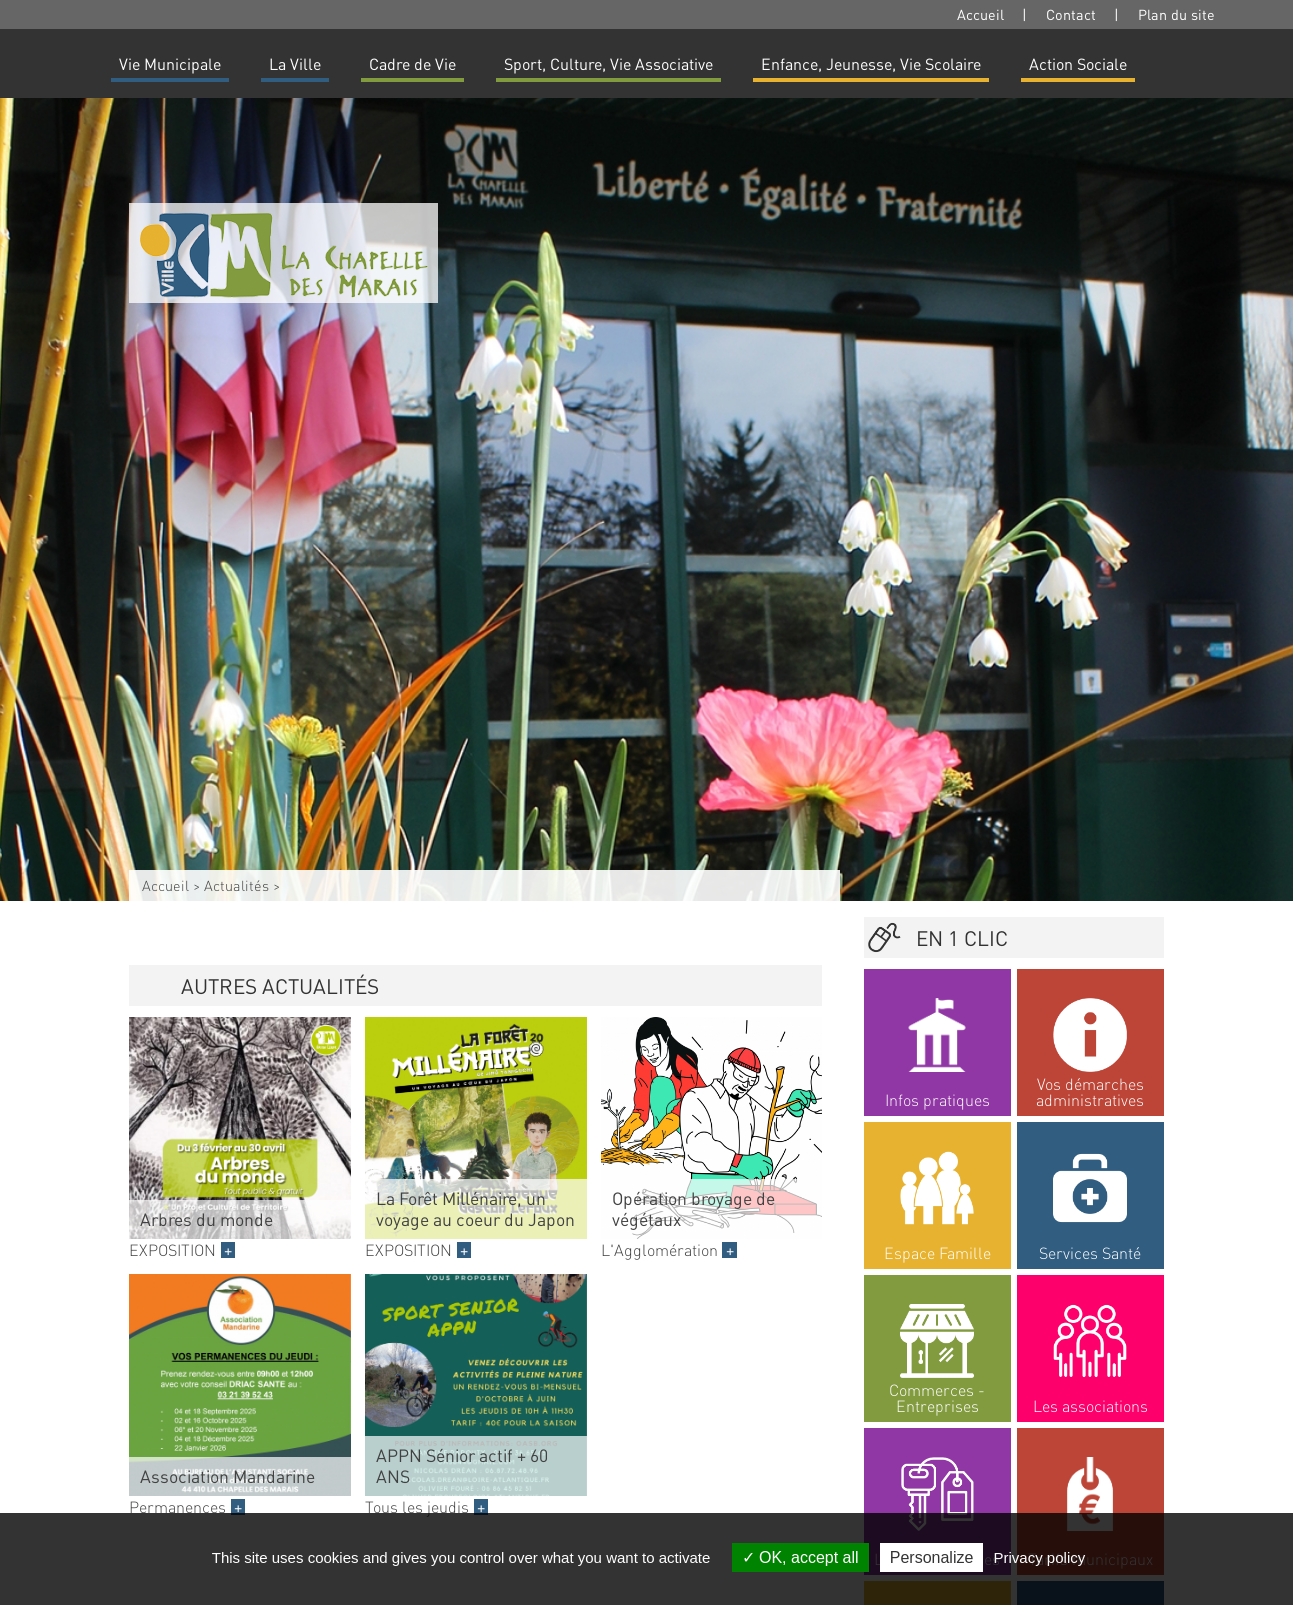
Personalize (932, 1557)
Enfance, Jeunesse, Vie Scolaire (871, 63)
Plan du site (1176, 14)
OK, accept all (800, 1557)
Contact (1071, 14)
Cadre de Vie (412, 63)
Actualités (236, 885)
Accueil (980, 14)
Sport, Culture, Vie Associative (608, 63)
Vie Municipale (170, 63)
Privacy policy (1040, 1557)
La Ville (295, 63)
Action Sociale (1078, 63)
